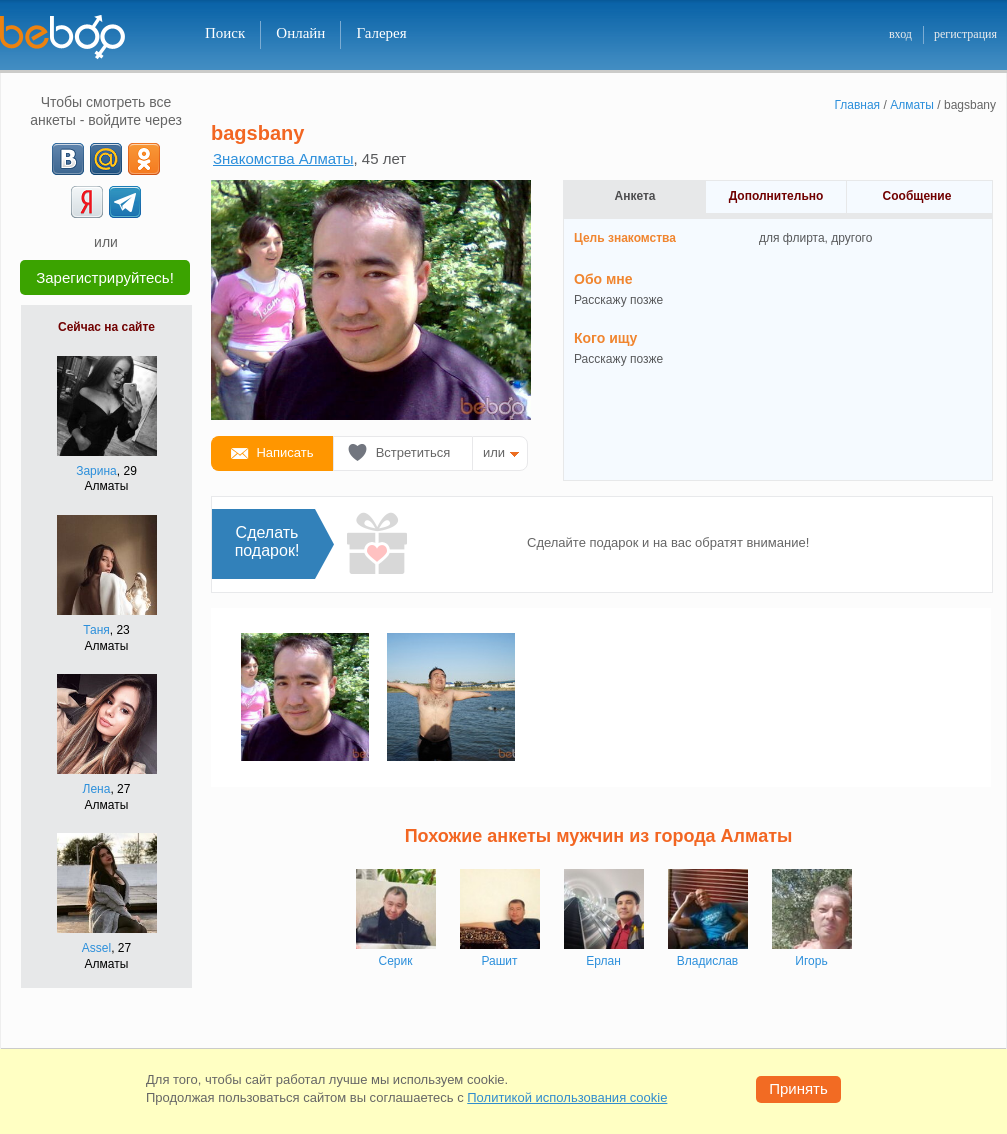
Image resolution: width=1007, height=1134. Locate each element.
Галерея (381, 33)
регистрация (965, 34)
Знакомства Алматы (283, 158)
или (494, 452)
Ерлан (603, 961)
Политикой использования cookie (567, 1097)
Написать (284, 452)
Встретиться (413, 452)
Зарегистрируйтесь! (105, 277)
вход (900, 34)
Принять (798, 1088)
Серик (396, 961)
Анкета (635, 196)
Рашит (499, 961)
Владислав (707, 961)
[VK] (68, 159)
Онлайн (300, 33)
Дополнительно (776, 196)
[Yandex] (87, 202)
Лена (97, 789)
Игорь (811, 961)
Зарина (96, 471)
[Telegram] (125, 202)
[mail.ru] (106, 159)
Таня (96, 630)
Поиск (225, 33)
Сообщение (917, 196)
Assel (96, 948)
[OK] (144, 159)
